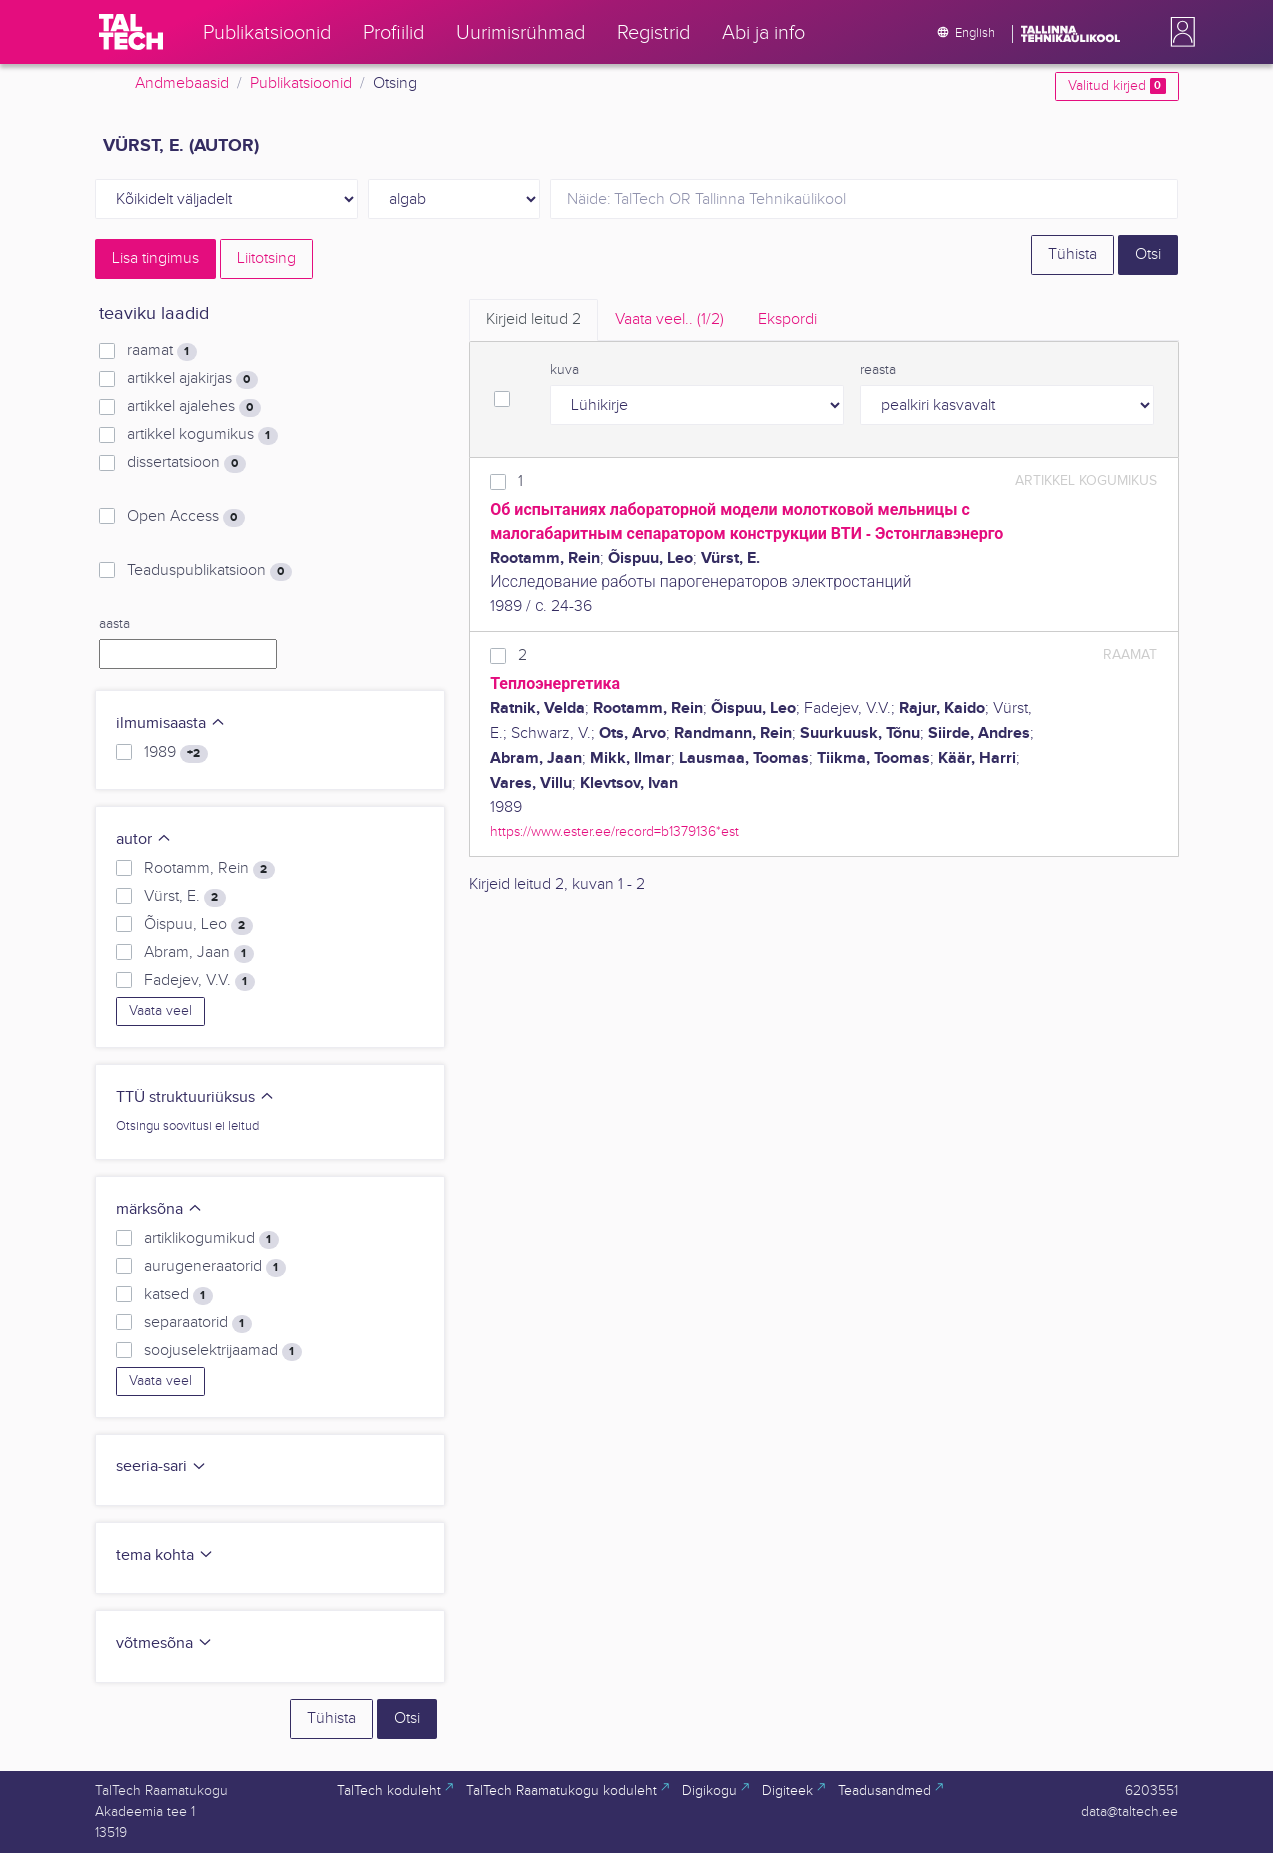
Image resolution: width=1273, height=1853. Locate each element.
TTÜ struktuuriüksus (195, 1097)
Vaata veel (160, 1011)
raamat (161, 351)
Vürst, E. (184, 897)
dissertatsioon (186, 463)
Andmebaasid (182, 83)
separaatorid (197, 1323)
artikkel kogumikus (202, 435)
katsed (178, 1295)
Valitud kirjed (1116, 86)
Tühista (1072, 254)
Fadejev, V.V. (199, 981)
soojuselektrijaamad (222, 1351)
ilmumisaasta (171, 723)
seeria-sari (161, 1466)
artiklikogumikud (211, 1239)
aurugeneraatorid (214, 1267)
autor (144, 839)
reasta (878, 370)
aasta (114, 624)
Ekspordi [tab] (787, 319)
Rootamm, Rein (209, 869)
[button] (1179, 32)
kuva (564, 370)
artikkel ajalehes (193, 407)
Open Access (185, 517)
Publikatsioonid (301, 83)
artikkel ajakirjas (192, 379)
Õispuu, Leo (198, 925)
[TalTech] (131, 32)
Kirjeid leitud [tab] (533, 319)
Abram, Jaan (198, 953)
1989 (175, 753)
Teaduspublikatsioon (209, 571)
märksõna (159, 1209)
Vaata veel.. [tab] (669, 319)
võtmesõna (164, 1643)
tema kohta (165, 1555)
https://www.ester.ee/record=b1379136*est (614, 831)
